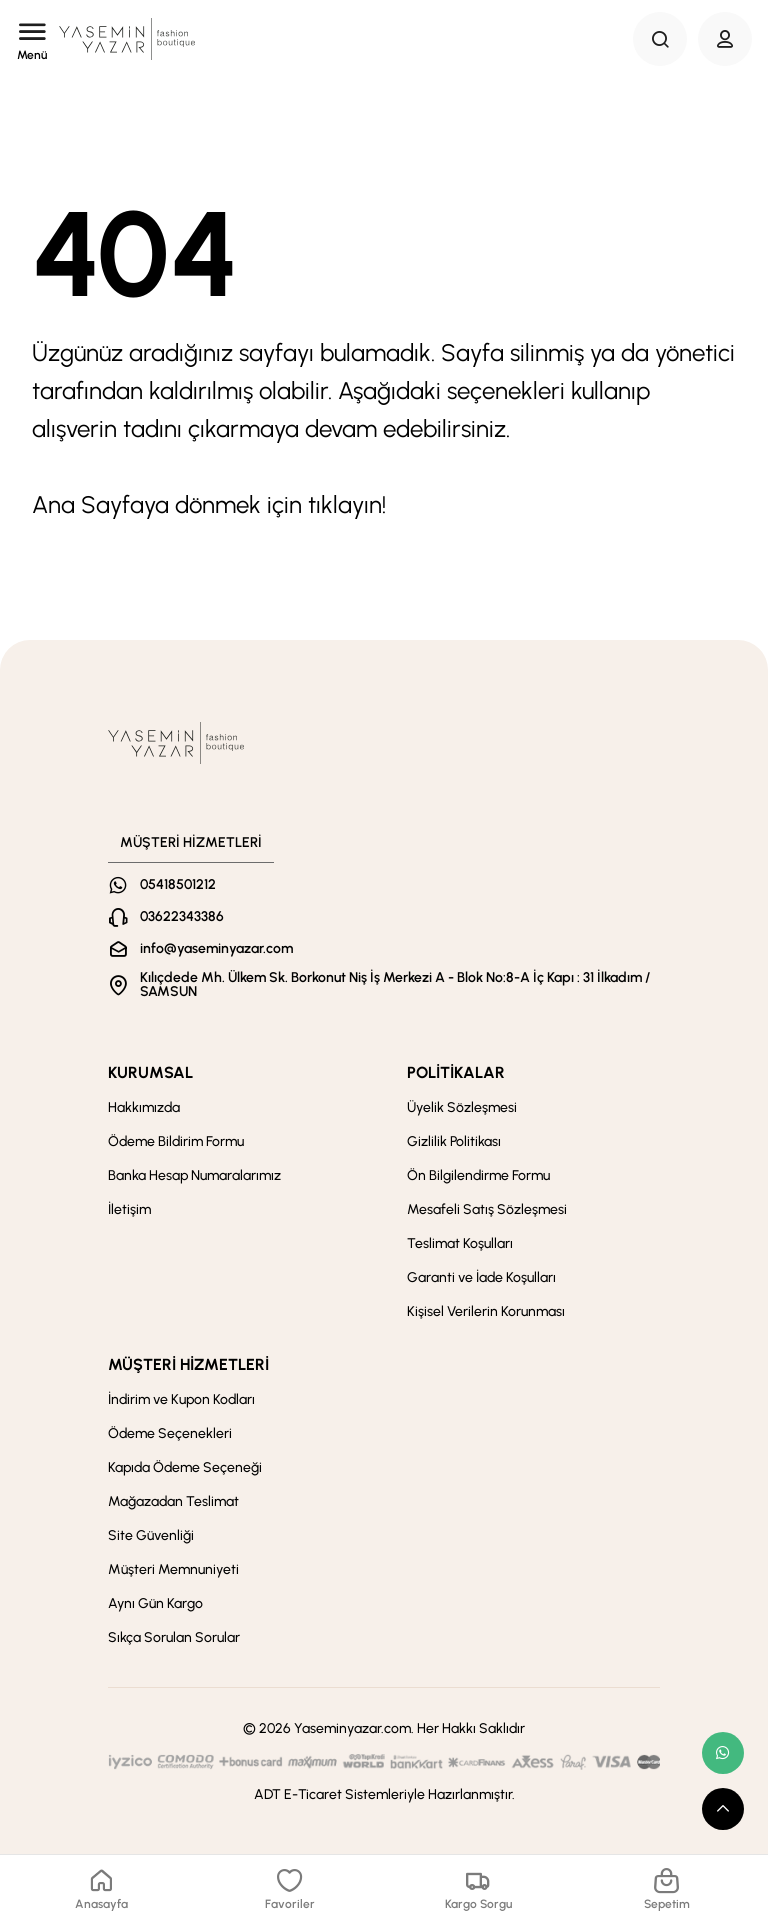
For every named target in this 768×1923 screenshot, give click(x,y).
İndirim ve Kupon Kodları (181, 1399)
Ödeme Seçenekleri (170, 1433)
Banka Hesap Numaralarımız (194, 1175)
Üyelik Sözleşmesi (462, 1107)
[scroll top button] (723, 1809)
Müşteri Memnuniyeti (173, 1569)
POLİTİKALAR (456, 1072)
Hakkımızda (144, 1107)
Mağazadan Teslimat (173, 1501)
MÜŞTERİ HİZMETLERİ (188, 1364)
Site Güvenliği (151, 1535)
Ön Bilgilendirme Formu (478, 1175)
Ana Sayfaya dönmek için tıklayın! (209, 504)
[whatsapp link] (723, 1753)
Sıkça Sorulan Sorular (174, 1637)
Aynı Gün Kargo (155, 1603)
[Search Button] (660, 39)
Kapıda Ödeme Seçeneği (185, 1467)
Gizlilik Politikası (454, 1141)
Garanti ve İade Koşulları (481, 1277)
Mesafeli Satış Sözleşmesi (487, 1209)
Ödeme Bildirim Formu (176, 1141)
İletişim (129, 1209)
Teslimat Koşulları (460, 1243)
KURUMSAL (150, 1072)
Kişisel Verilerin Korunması (486, 1311)
